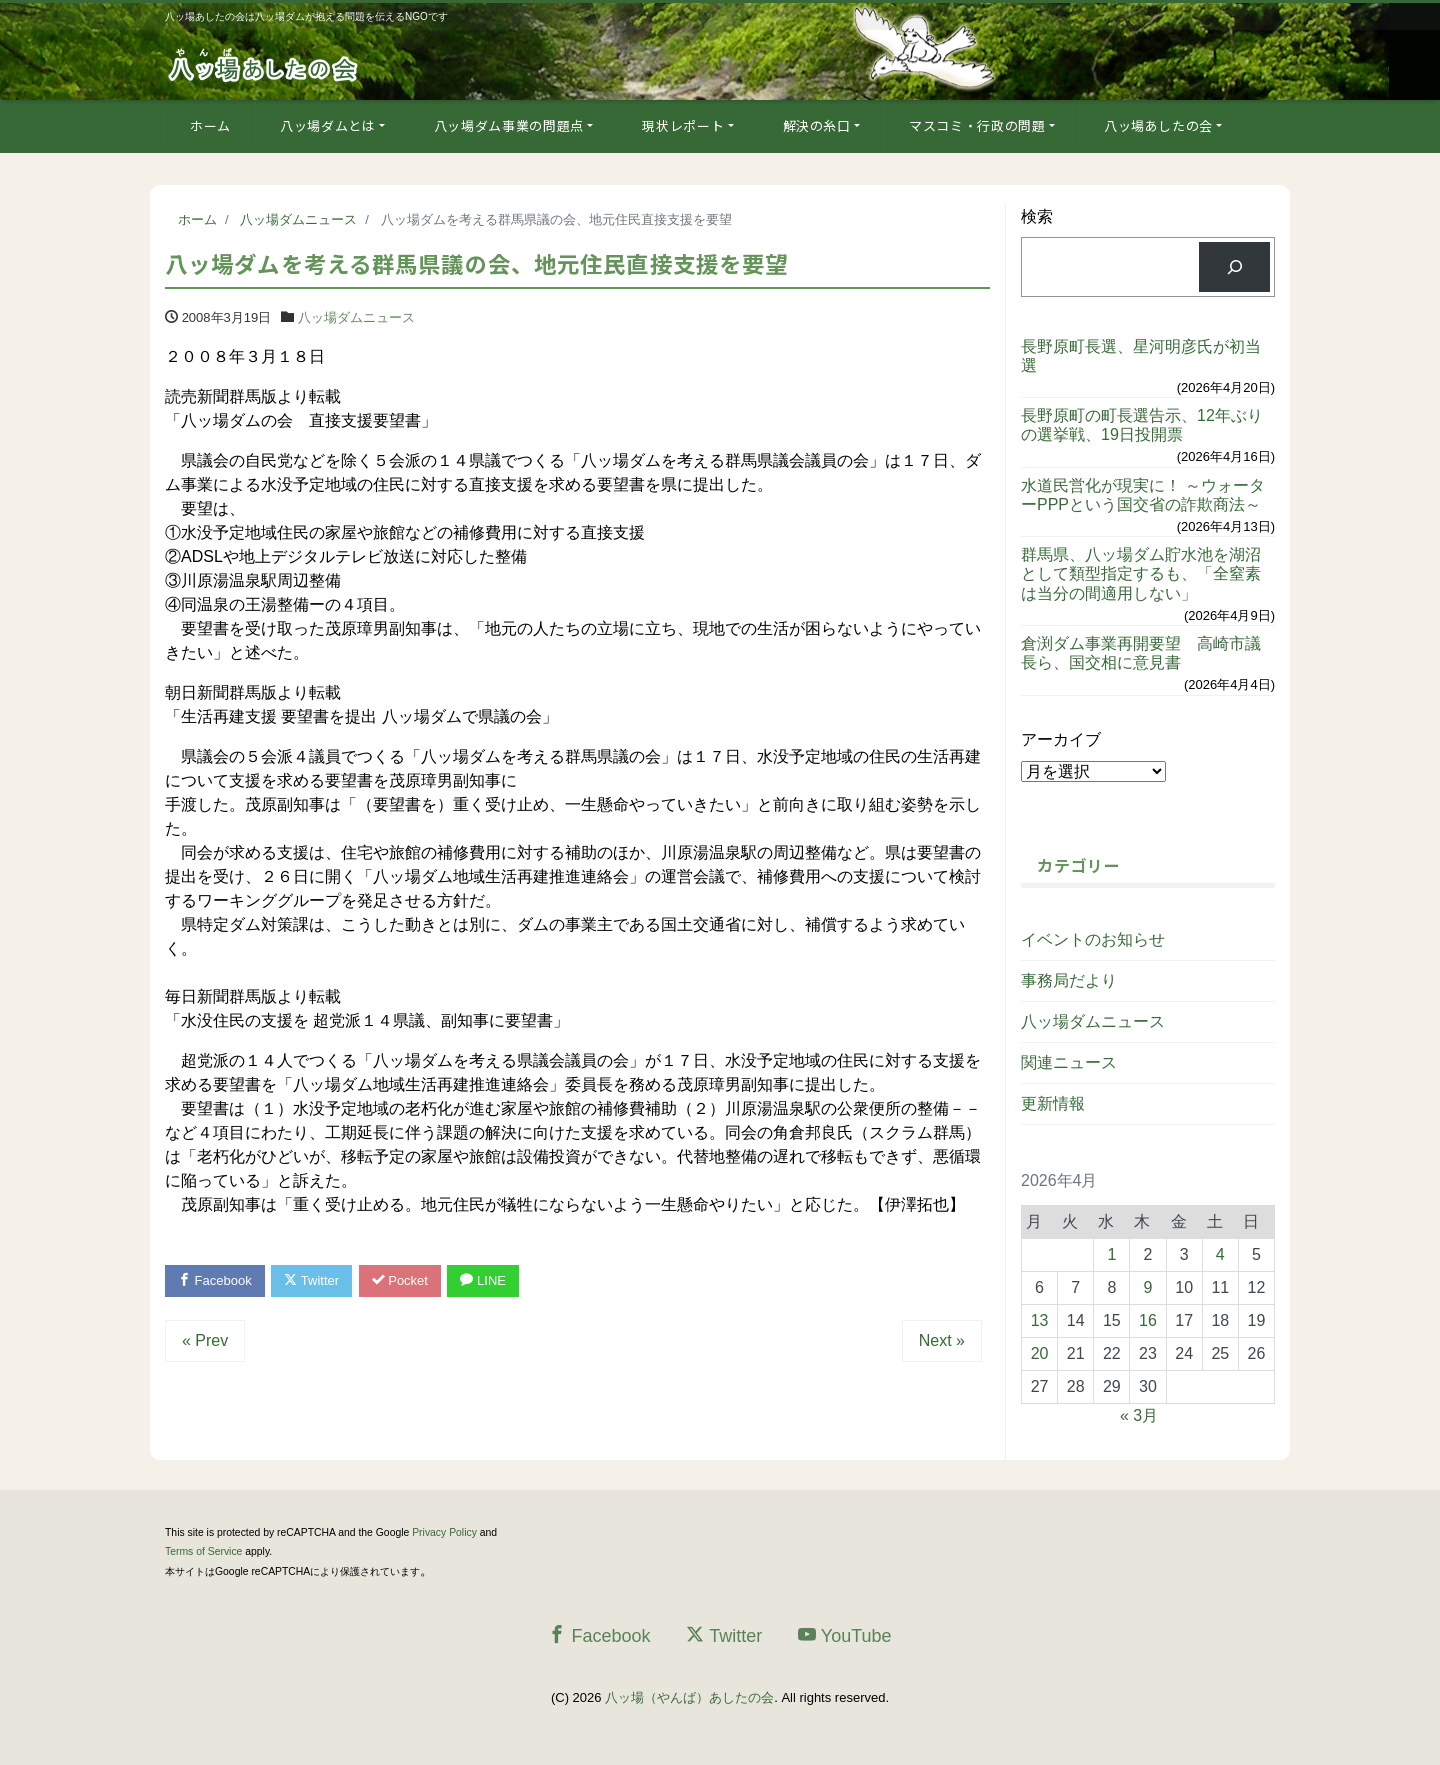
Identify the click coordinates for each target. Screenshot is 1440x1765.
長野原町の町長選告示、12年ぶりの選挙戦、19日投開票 (1142, 425)
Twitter (311, 1280)
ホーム (210, 125)
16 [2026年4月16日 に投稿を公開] (1148, 1320)
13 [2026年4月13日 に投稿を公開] (1040, 1320)
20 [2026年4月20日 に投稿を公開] (1040, 1353)
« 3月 (1139, 1415)
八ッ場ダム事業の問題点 (509, 125)
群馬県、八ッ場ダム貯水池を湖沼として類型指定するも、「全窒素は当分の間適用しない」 (1141, 573)
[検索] (1234, 266)
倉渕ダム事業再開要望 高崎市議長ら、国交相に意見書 (1141, 653)
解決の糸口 (817, 125)
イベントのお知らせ (1093, 939)
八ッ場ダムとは (328, 125)
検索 (1037, 216)
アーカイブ (1061, 739)
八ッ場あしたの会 (1158, 125)
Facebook (215, 1280)
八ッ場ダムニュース (356, 317)
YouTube (845, 1635)
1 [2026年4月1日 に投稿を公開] (1111, 1254)
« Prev (205, 1340)
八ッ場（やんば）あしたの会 (689, 1697)
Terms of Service (203, 1551)
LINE (483, 1280)
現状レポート (683, 125)
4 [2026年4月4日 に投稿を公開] (1220, 1254)
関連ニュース (1069, 1062)
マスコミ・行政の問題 (977, 125)
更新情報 (1053, 1103)
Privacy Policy (444, 1532)
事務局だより (1069, 980)
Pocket (400, 1280)
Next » (942, 1340)
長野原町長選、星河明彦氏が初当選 (1141, 356)
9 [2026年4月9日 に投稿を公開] (1148, 1287)
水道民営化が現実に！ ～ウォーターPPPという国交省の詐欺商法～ (1143, 495)
